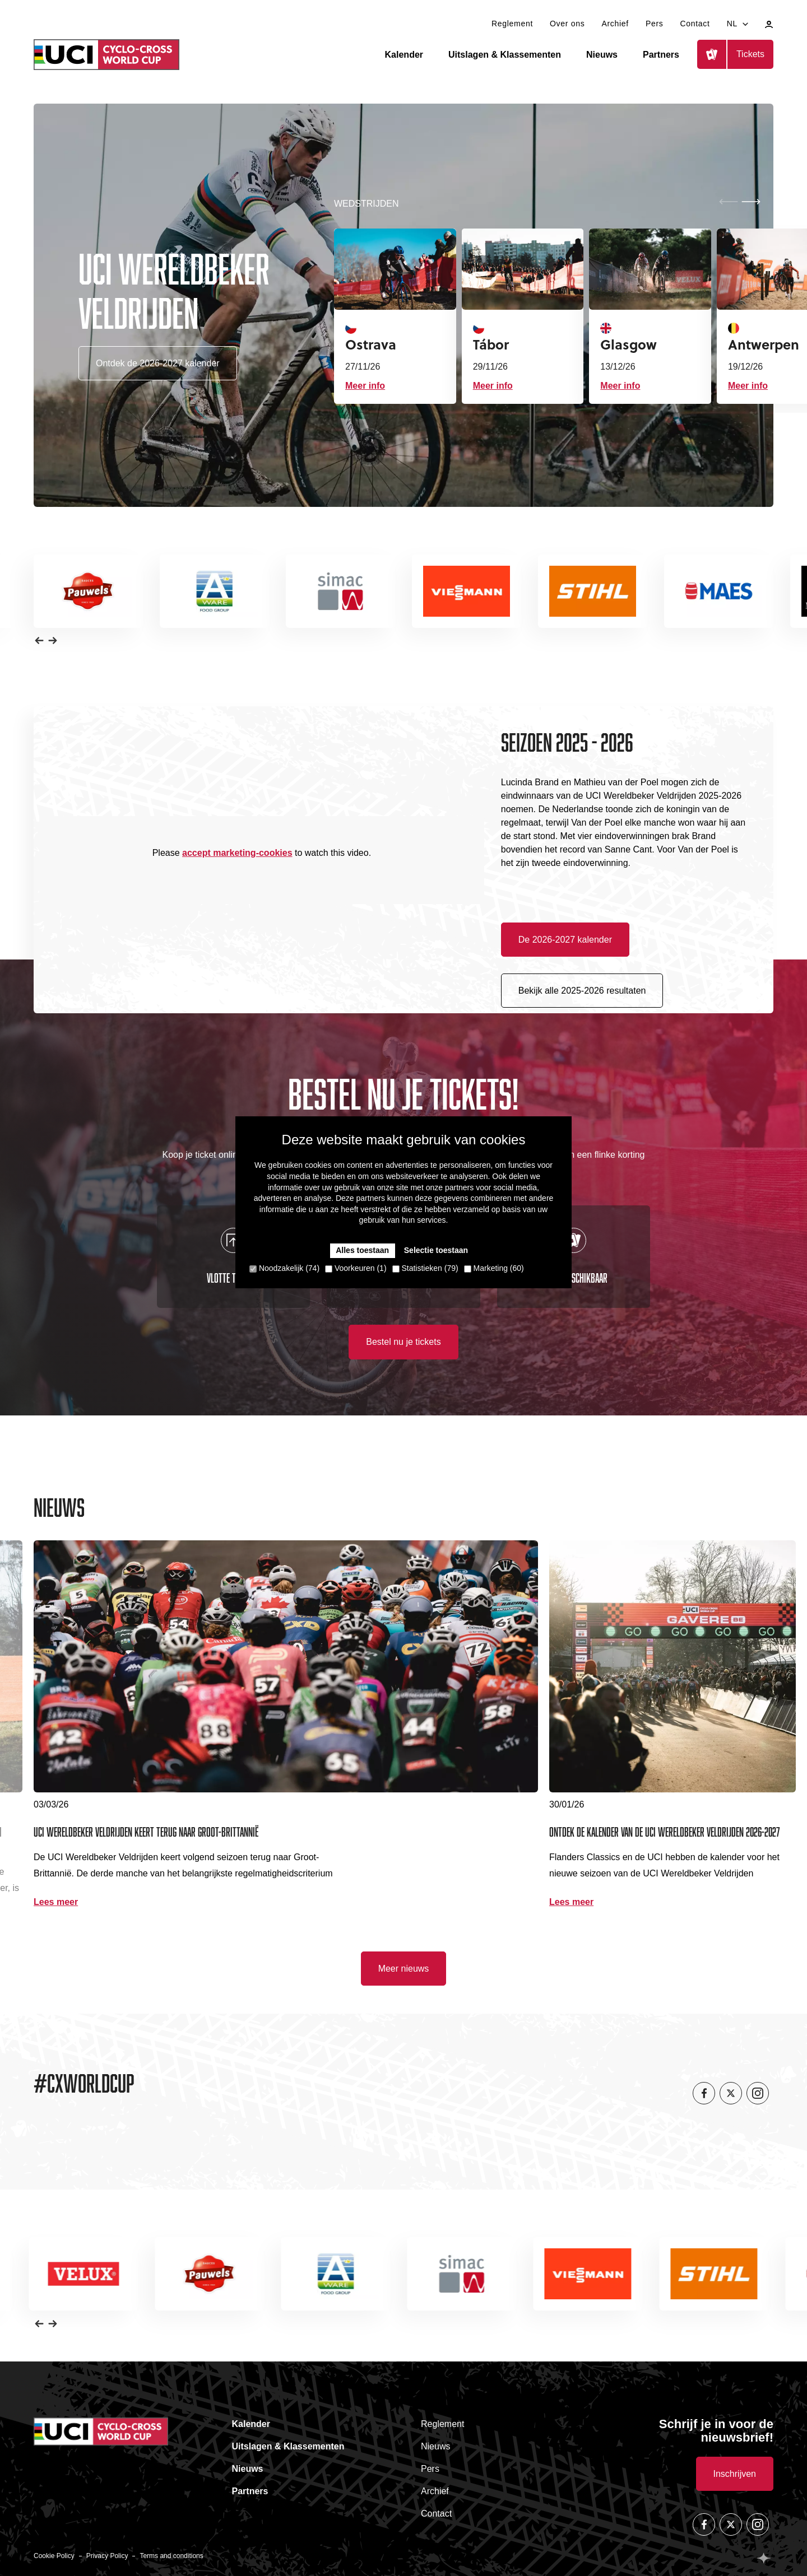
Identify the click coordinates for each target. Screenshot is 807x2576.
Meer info (365, 385)
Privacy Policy (107, 2555)
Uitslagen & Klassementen (504, 54)
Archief (614, 23)
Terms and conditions (171, 2555)
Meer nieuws (403, 1968)
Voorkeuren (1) (356, 1268)
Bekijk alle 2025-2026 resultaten (582, 990)
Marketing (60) (494, 1268)
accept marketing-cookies (237, 853)
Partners (661, 54)
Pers (655, 23)
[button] (751, 201)
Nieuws (602, 54)
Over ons (567, 23)
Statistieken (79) (425, 1268)
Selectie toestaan (436, 1250)
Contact (694, 23)
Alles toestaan (362, 1250)
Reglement (512, 23)
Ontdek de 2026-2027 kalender (158, 363)
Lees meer (56, 1902)
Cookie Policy (54, 2555)
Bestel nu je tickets (403, 1342)
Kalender (404, 54)
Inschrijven (734, 2474)
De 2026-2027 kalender (565, 939)
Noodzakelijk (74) (284, 1268)
